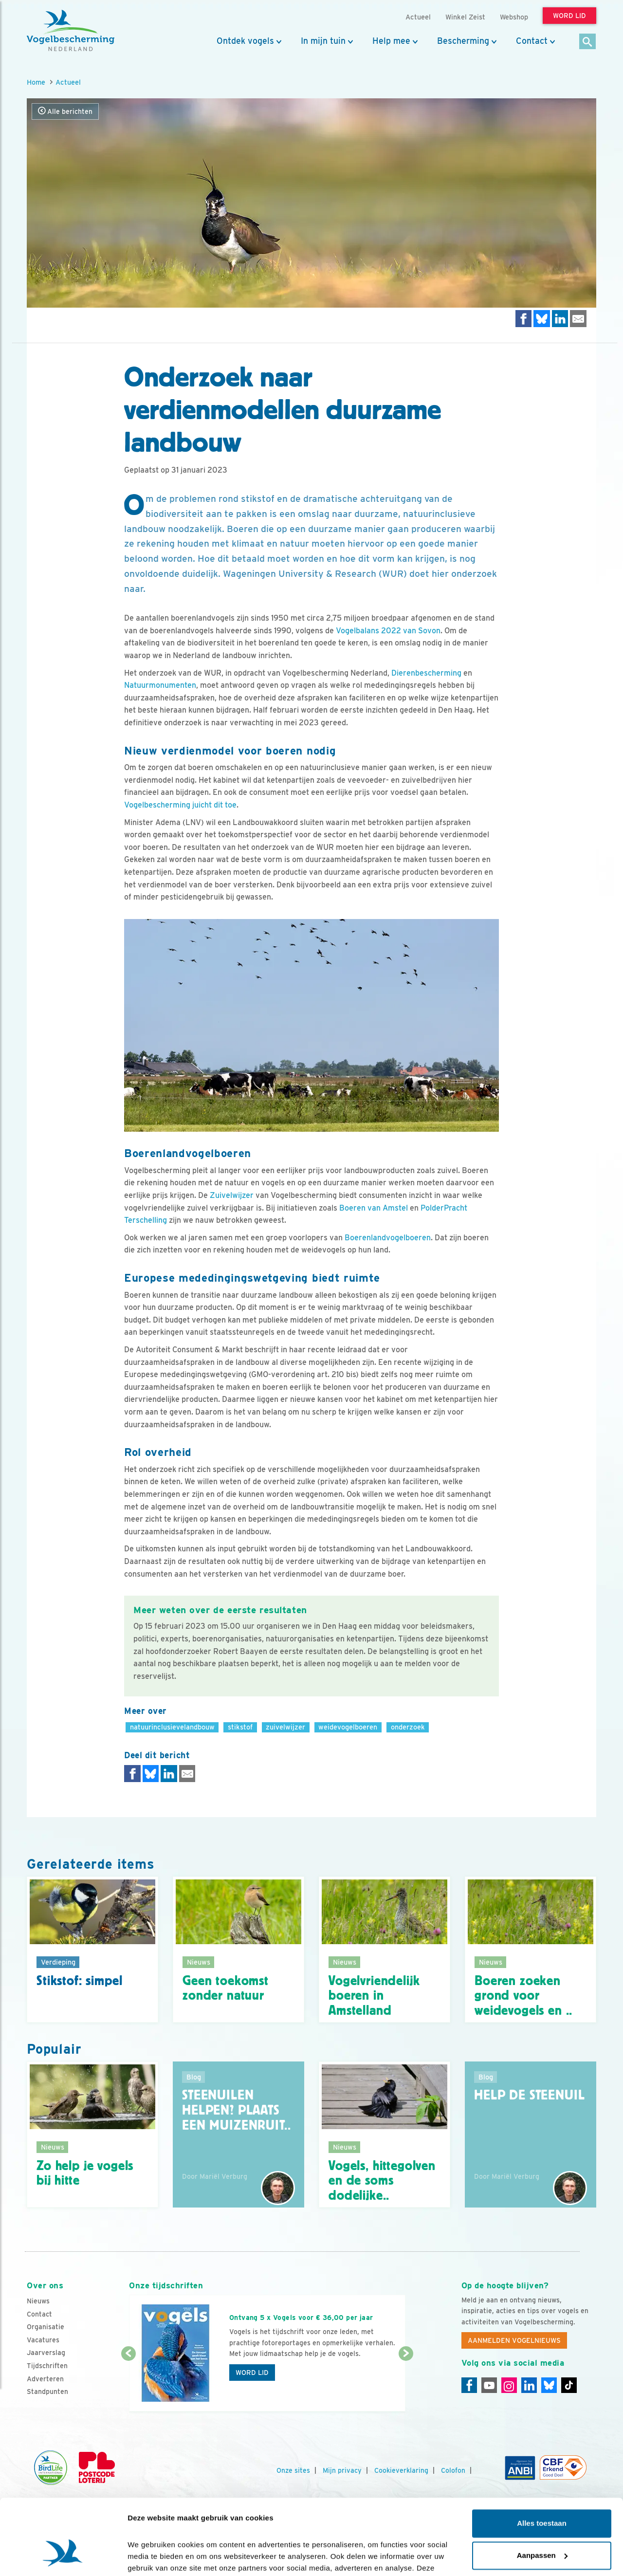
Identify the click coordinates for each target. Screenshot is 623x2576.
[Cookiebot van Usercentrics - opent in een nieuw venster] (63, 2557)
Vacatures (43, 2340)
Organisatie (45, 2327)
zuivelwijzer (285, 1727)
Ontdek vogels (245, 41)
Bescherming (463, 41)
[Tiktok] (569, 2385)
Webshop (514, 17)
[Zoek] (587, 42)
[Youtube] (489, 2385)
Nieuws (38, 2301)
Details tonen (151, 2557)
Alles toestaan (542, 2462)
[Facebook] (469, 2385)
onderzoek (408, 1727)
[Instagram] (509, 2385)
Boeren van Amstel (373, 1208)
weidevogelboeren (347, 1727)
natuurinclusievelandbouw (172, 1727)
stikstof (240, 1727)
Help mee (391, 41)
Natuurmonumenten (160, 685)
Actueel (68, 82)
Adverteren (45, 2379)
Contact (532, 41)
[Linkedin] (529, 2385)
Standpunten (47, 2391)
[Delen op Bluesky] (541, 318)
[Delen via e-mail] (578, 318)
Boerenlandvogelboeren (388, 1237)
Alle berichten (65, 111)
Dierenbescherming (426, 673)
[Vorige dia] (128, 2383)
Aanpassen (542, 2493)
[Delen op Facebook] (523, 318)
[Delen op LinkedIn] (560, 318)
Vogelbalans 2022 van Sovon (388, 630)
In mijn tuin (323, 41)
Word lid (252, 2372)
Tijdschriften (47, 2366)
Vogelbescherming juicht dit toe (180, 805)
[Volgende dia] (405, 2383)
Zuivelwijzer (232, 1195)
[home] (70, 31)
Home (36, 82)
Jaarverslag (46, 2352)
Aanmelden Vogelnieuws (514, 2340)
